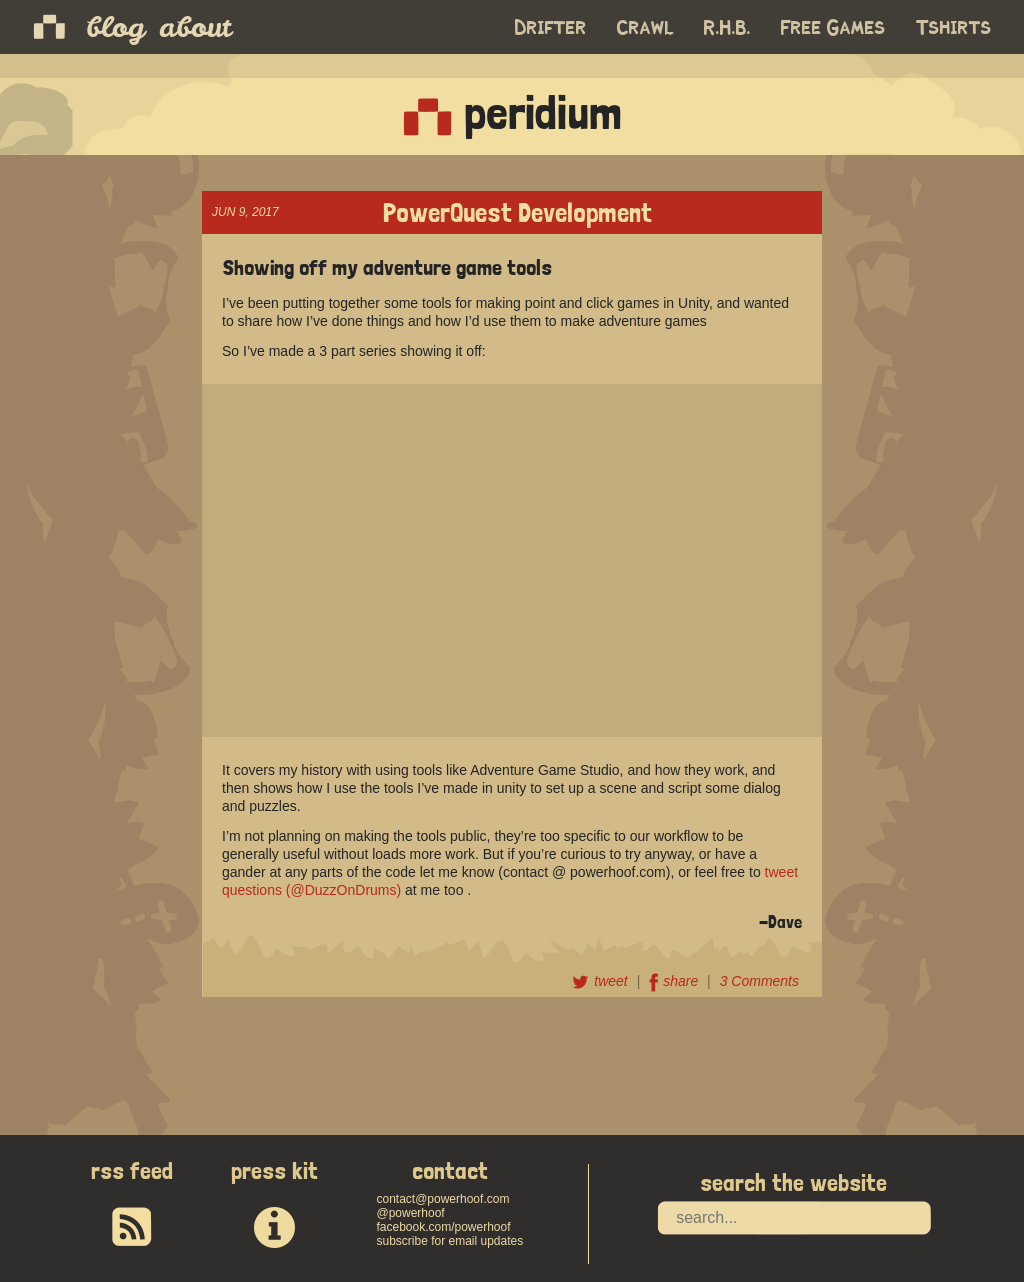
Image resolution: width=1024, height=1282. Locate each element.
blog (115, 27)
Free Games (833, 28)
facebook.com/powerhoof (443, 1227)
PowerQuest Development (517, 210)
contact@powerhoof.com (442, 1199)
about (195, 27)
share (675, 981)
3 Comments (759, 981)
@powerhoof (410, 1213)
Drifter (551, 28)
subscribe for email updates (449, 1241)
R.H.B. (727, 28)
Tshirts (954, 28)
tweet (601, 981)
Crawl (645, 28)
